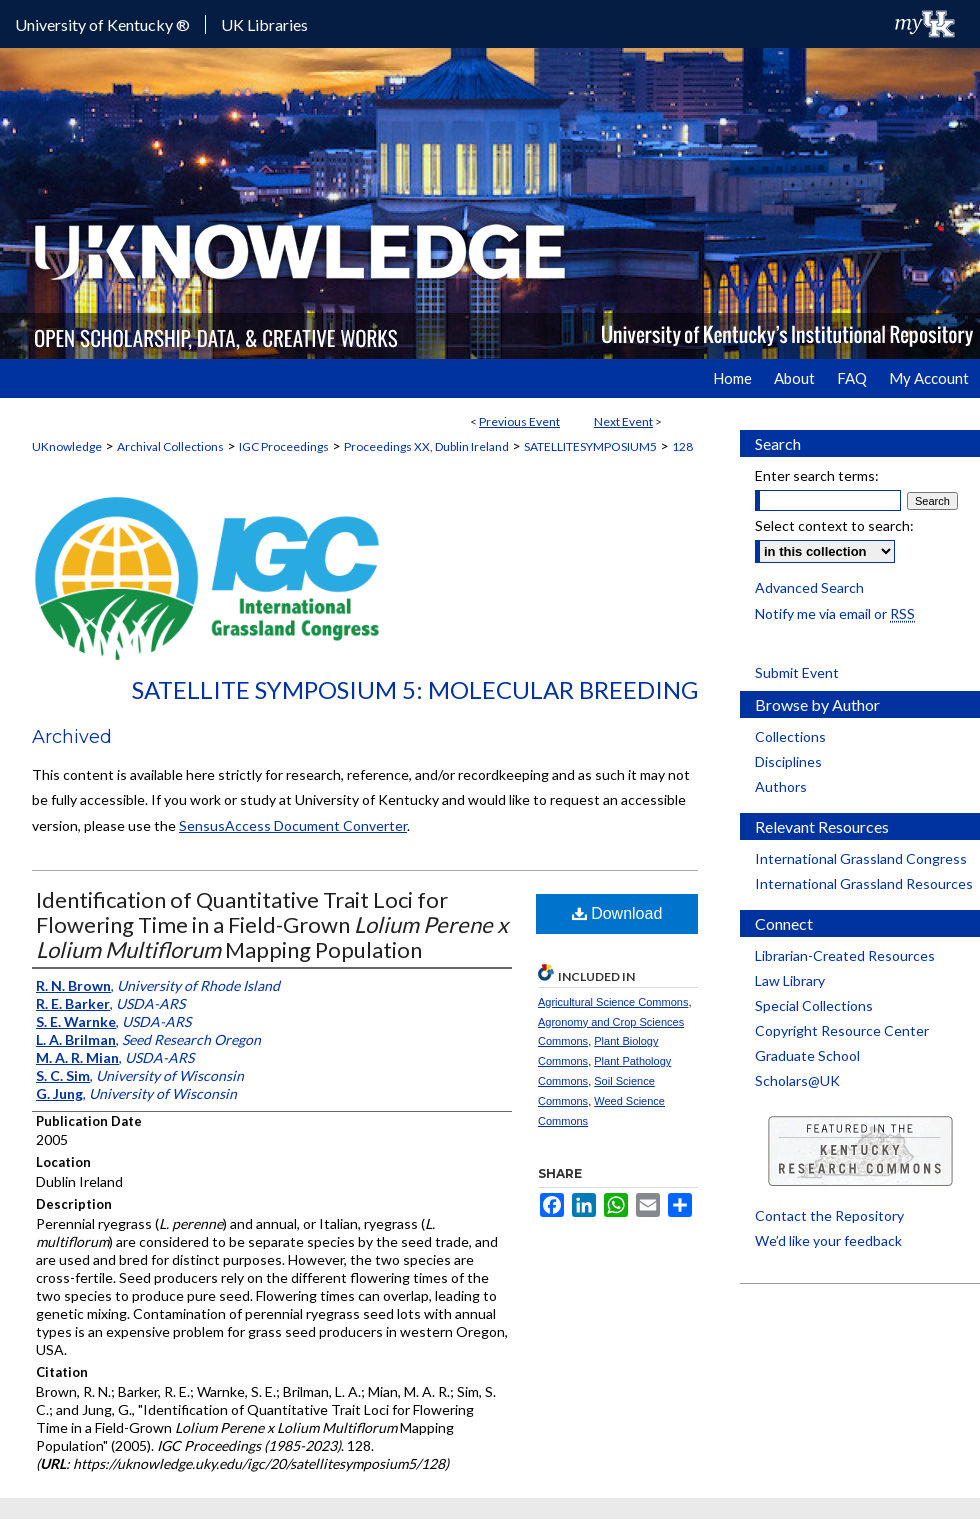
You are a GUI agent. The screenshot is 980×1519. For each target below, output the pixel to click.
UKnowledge (67, 446)
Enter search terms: (817, 475)
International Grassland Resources (864, 883)
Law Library (790, 980)
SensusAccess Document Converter (293, 825)
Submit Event (797, 672)
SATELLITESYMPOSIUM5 (590, 446)
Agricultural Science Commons (613, 1002)
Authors (781, 786)
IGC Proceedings (284, 446)
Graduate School (807, 1055)
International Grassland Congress (861, 858)
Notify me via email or (835, 613)
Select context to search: (834, 525)
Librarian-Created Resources (845, 955)
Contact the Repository (829, 1215)
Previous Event (519, 421)
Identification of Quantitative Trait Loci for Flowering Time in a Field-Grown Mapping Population (272, 924)
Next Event (623, 421)
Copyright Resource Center (842, 1030)
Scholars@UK (797, 1080)
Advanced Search (809, 587)
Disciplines (788, 761)
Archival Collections (170, 446)
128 (682, 446)
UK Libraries (264, 24)
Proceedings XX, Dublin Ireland (426, 446)
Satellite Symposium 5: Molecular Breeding (415, 689)
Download (617, 913)
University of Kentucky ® (102, 24)
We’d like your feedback (828, 1240)
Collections (790, 736)
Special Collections (814, 1005)
